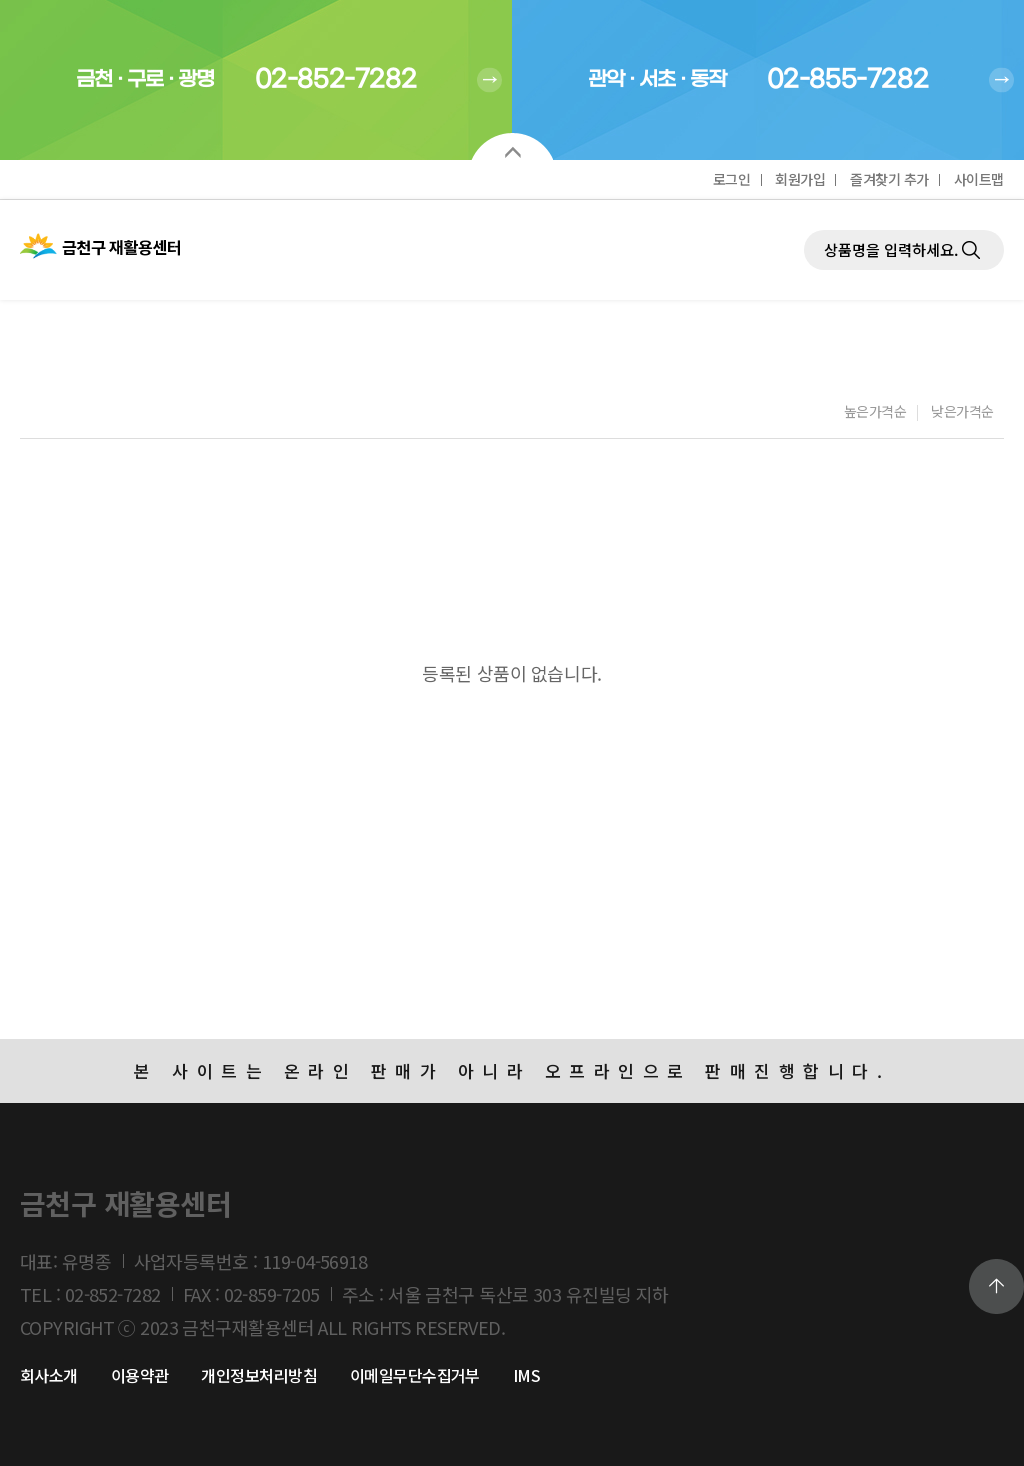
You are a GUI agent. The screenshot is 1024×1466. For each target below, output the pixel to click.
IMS (526, 1375)
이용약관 (140, 1375)
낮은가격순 (962, 413)
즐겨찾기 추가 (889, 179)
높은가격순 (875, 413)
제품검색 (804, 200)
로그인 (732, 179)
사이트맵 (979, 179)
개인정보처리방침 (259, 1375)
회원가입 (800, 179)
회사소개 (49, 1375)
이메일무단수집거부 (415, 1375)
